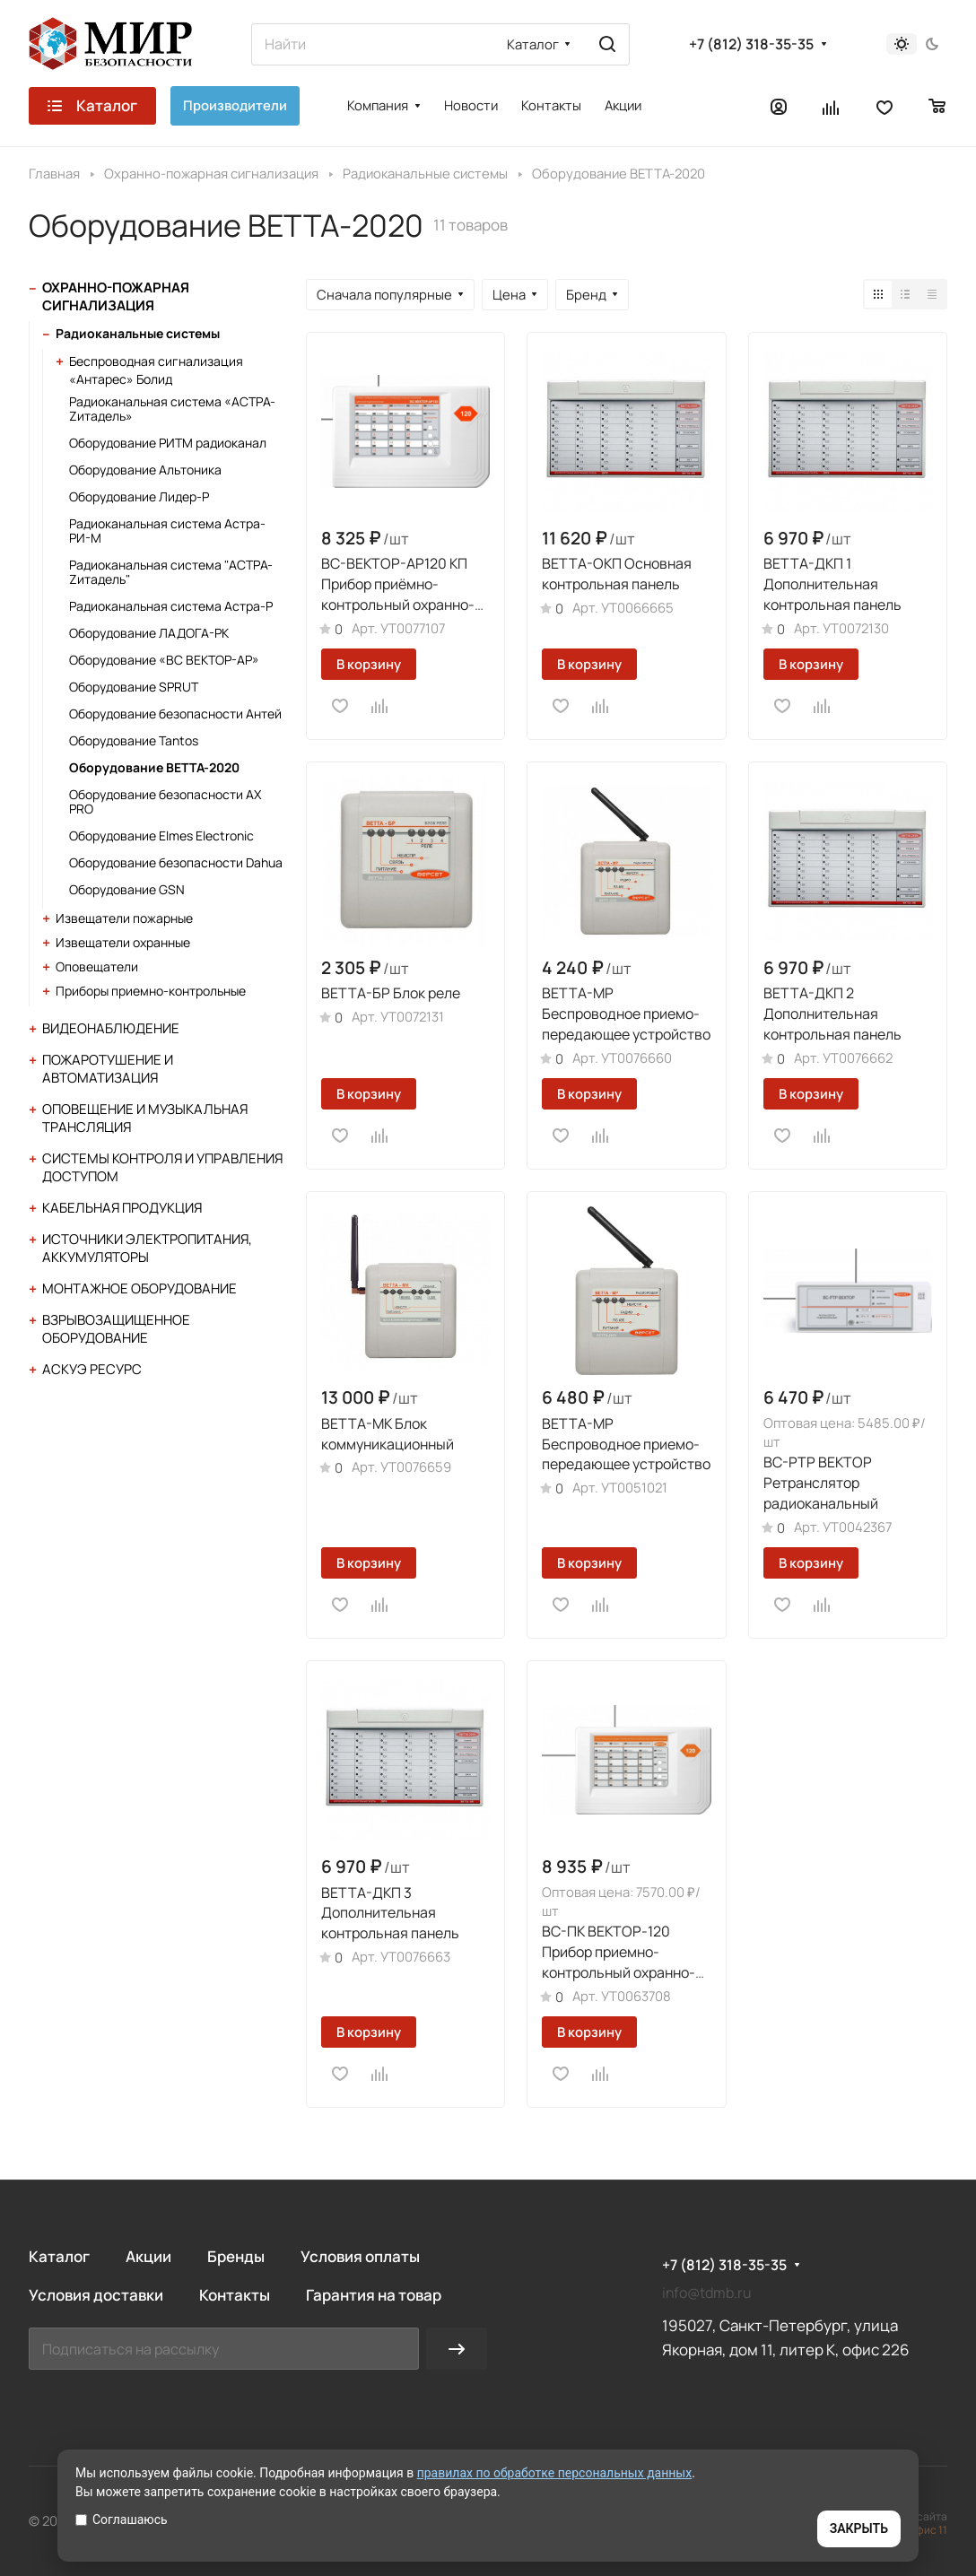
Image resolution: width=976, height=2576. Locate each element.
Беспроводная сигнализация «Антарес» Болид (156, 369)
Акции (148, 2256)
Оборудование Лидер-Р (139, 496)
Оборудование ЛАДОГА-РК (149, 632)
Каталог (59, 2256)
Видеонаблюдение (110, 1028)
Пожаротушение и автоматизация (107, 1068)
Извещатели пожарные (124, 918)
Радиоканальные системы (138, 333)
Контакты (234, 2294)
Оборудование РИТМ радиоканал (167, 442)
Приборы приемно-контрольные (151, 990)
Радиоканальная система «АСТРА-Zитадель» (172, 408)
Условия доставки (96, 2294)
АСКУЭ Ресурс (92, 1369)
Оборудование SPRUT (133, 686)
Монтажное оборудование (139, 1288)
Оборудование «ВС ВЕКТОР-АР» (164, 659)
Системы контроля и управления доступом (162, 1167)
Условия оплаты (360, 2256)
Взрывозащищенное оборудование (116, 1328)
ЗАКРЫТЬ (859, 2528)
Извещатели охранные (123, 942)
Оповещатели (97, 966)
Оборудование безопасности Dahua (176, 862)
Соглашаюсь (121, 2519)
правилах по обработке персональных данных (555, 2473)
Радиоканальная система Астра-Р (171, 605)
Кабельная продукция (122, 1207)
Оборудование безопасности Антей (175, 713)
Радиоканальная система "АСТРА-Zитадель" (171, 571)
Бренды (236, 2256)
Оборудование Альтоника (145, 469)
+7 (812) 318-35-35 (751, 44)
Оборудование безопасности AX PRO (165, 801)
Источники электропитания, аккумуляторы (147, 1248)
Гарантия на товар (373, 2294)
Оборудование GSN (127, 889)
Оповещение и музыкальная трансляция (145, 1118)
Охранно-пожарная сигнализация (115, 296)
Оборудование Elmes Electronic (161, 835)
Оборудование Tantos (133, 740)
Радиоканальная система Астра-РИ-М (167, 530)
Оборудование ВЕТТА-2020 (154, 767)
